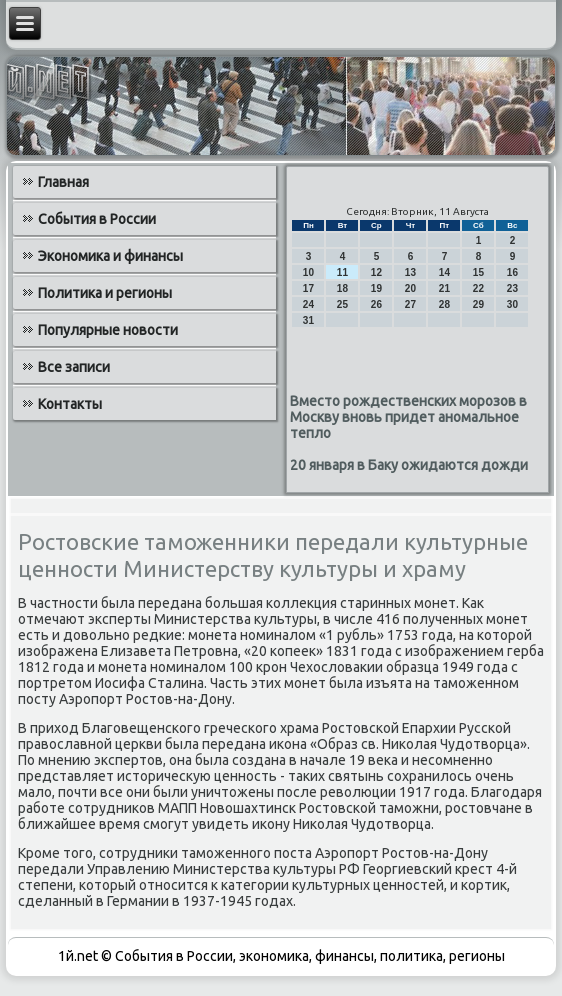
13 (410, 272)
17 (308, 288)
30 (512, 304)
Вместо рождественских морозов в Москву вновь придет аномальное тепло (408, 417)
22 (478, 288)
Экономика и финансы (110, 256)
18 (342, 288)
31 (308, 320)
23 (512, 288)
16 (512, 272)
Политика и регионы (105, 293)
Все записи (74, 367)
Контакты (70, 404)
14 (444, 272)
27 (410, 304)
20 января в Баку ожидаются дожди (409, 465)
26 (376, 304)
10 (308, 272)
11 (342, 272)
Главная (63, 182)
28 (444, 304)
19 (376, 288)
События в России (97, 219)
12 (376, 272)
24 (308, 304)
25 (342, 304)
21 (444, 288)
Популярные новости (108, 330)
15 (478, 272)
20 (410, 288)
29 (478, 304)
